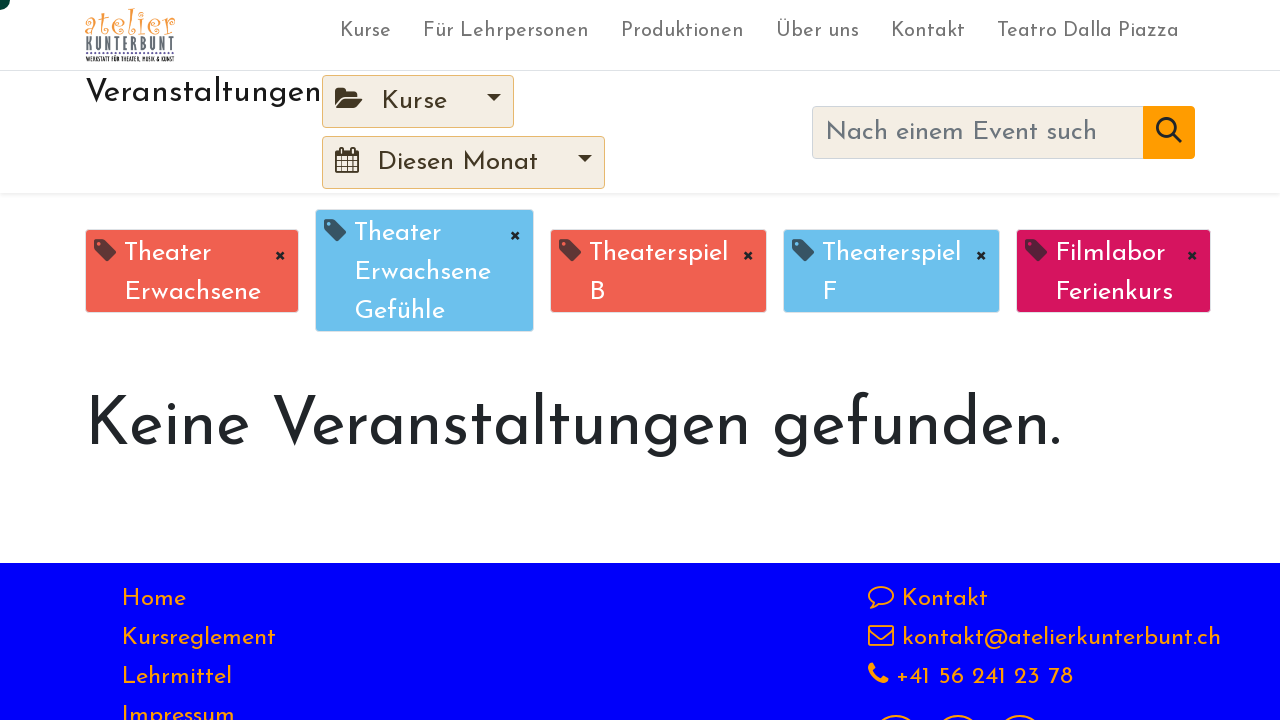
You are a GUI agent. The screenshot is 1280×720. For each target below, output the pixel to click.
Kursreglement (199, 638)
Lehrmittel (177, 677)
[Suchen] (1169, 132)
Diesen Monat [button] (440, 161)
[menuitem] (365, 35)
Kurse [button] (395, 100)
